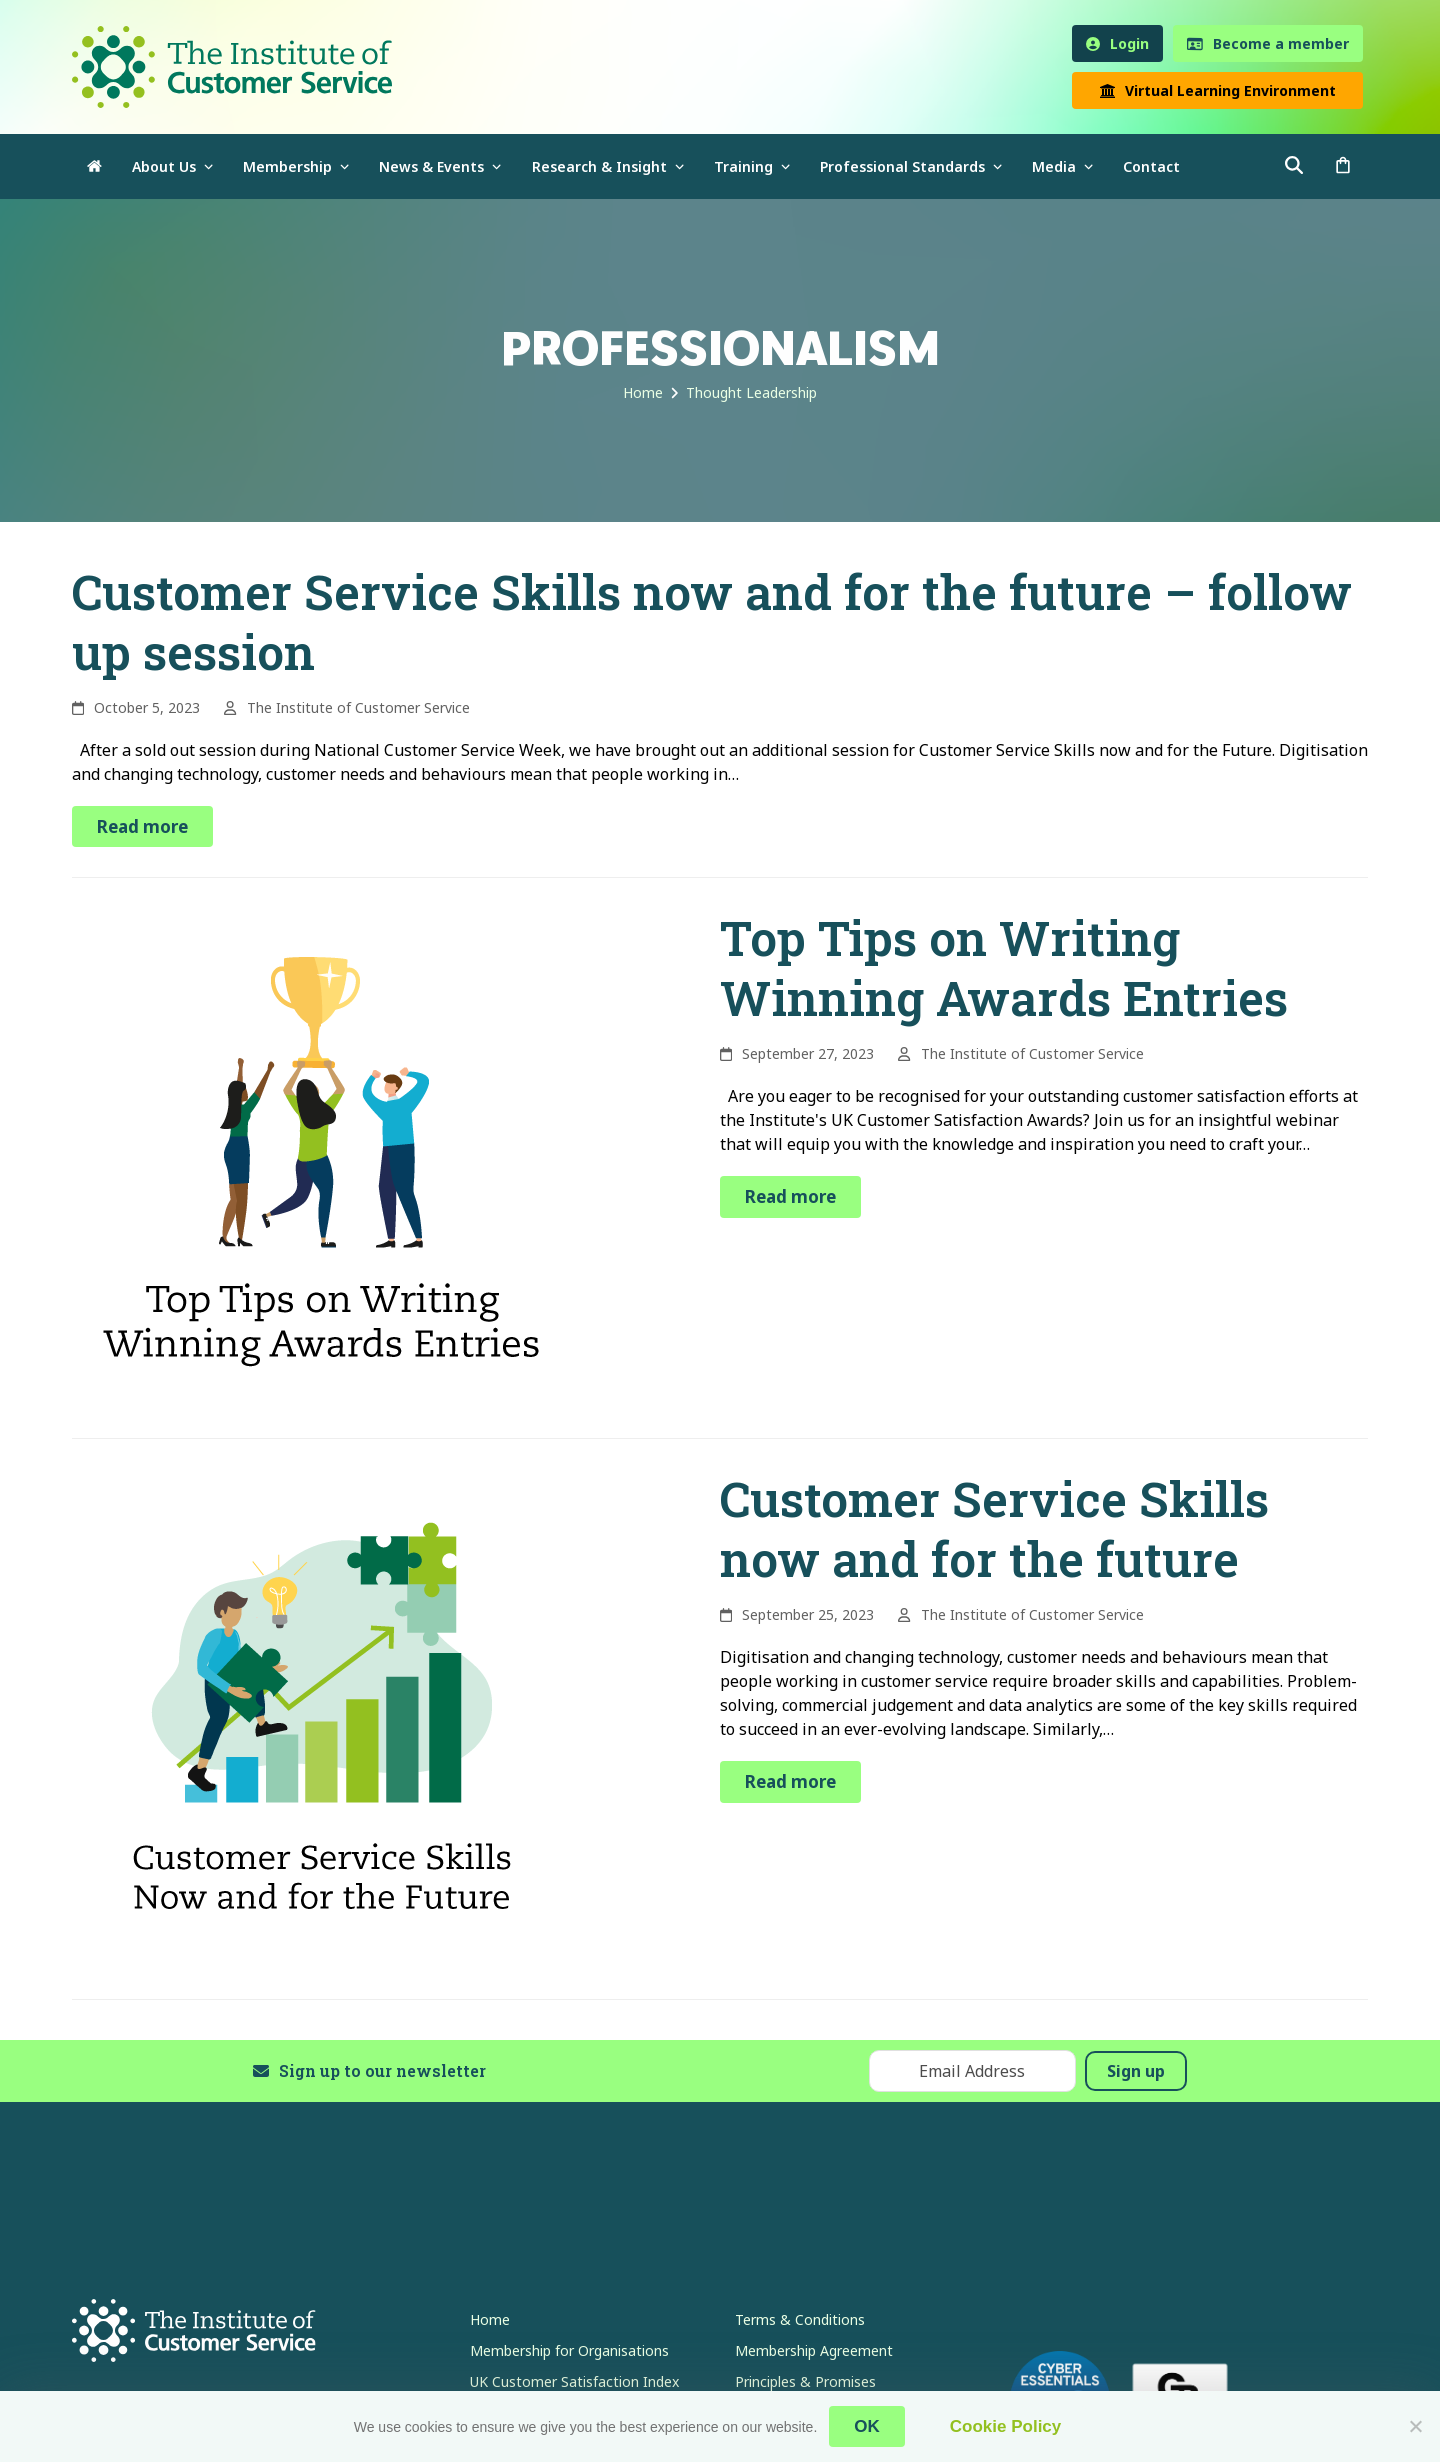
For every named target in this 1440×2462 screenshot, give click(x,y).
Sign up (1136, 2071)
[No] (1415, 2426)
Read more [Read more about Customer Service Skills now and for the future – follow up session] (142, 826)
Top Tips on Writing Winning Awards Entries (1004, 967)
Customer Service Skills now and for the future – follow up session (712, 621)
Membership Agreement (814, 2350)
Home (490, 2319)
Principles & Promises (805, 2381)
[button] (1343, 166)
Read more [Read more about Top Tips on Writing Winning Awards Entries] (790, 1196)
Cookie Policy (1005, 2426)
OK (867, 2426)
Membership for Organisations (569, 2350)
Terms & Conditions (800, 2319)
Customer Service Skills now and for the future (994, 1528)
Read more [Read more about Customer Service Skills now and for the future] (790, 1781)
